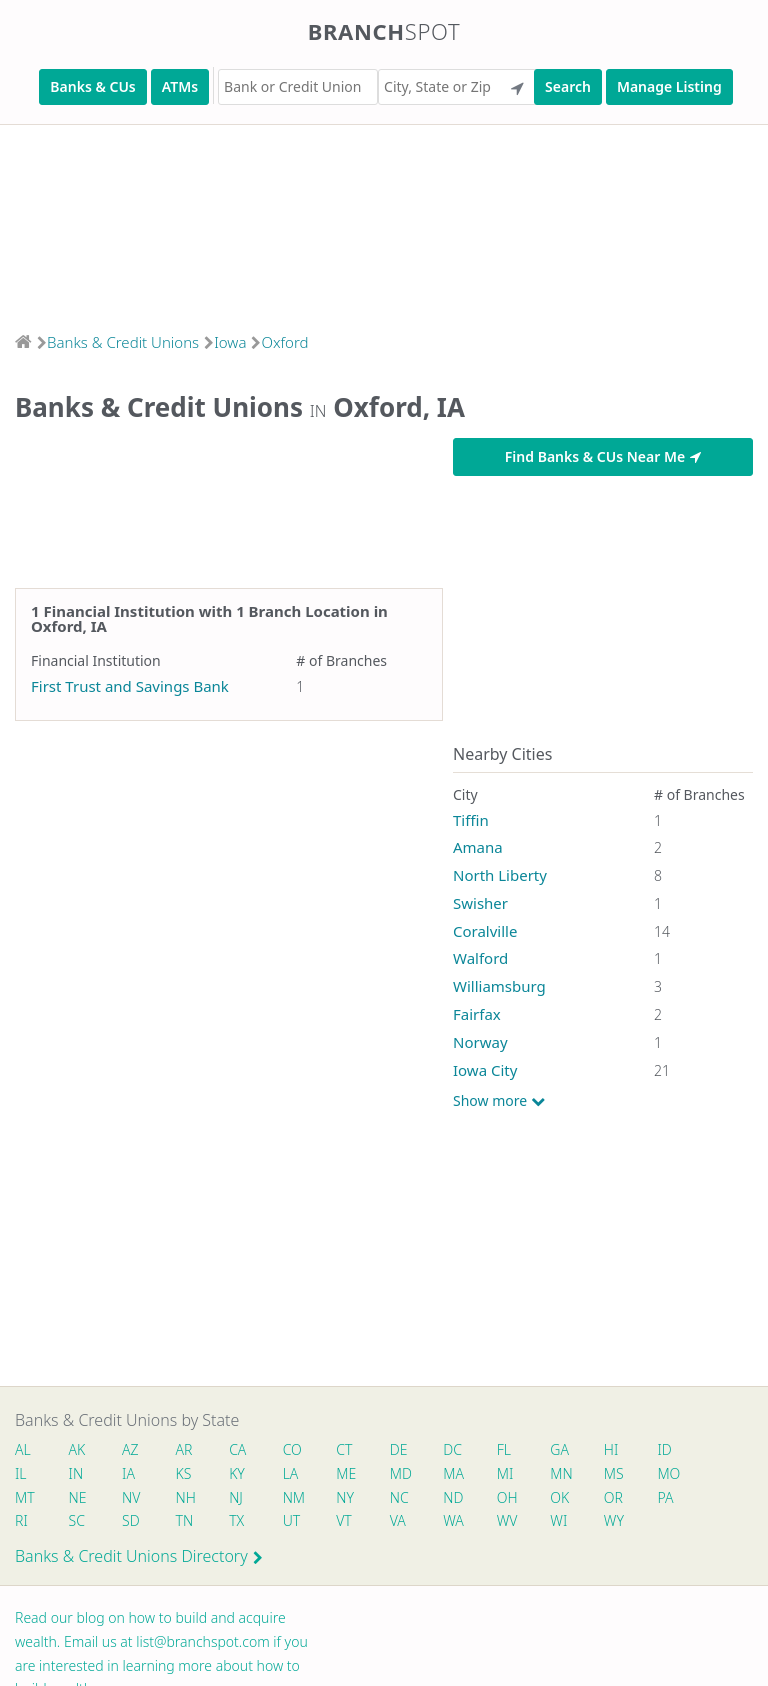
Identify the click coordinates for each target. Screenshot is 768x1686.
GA (566, 1449)
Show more (499, 1101)
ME (350, 1473)
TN (187, 1520)
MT (25, 1497)
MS (621, 1473)
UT (295, 1520)
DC (457, 1449)
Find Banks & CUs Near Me (603, 456)
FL (510, 1449)
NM (296, 1497)
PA (673, 1497)
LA (294, 1473)
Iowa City (485, 1070)
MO (675, 1473)
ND (458, 1497)
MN (567, 1473)
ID (672, 1449)
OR (620, 1497)
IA (129, 1473)
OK (566, 1497)
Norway (480, 1042)
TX (239, 1520)
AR (186, 1449)
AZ (131, 1449)
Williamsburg (499, 986)
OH (513, 1497)
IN (76, 1473)
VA (402, 1520)
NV (132, 1497)
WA (458, 1520)
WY (621, 1520)
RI (21, 1520)
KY (240, 1473)
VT (348, 1520)
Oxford (284, 342)
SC (77, 1520)
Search (568, 86)
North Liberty (500, 875)
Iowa (230, 342)
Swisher (480, 903)
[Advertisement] (384, 222)
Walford (480, 958)
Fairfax (477, 1014)
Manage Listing (669, 86)
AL (23, 1449)
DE (403, 1449)
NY (349, 1497)
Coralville (485, 931)
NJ (239, 1497)
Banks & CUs (92, 86)
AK (77, 1449)
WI (565, 1520)
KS (186, 1473)
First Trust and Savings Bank (130, 686)
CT (348, 1449)
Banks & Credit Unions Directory (139, 1556)
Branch (384, 31)
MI (511, 1473)
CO (295, 1449)
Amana (478, 847)
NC (403, 1497)
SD (132, 1520)
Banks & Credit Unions (123, 342)
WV (513, 1520)
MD (404, 1473)
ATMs (180, 86)
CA (240, 1449)
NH (188, 1497)
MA (458, 1473)
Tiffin (471, 820)
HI (618, 1449)
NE (78, 1497)
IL (21, 1473)
